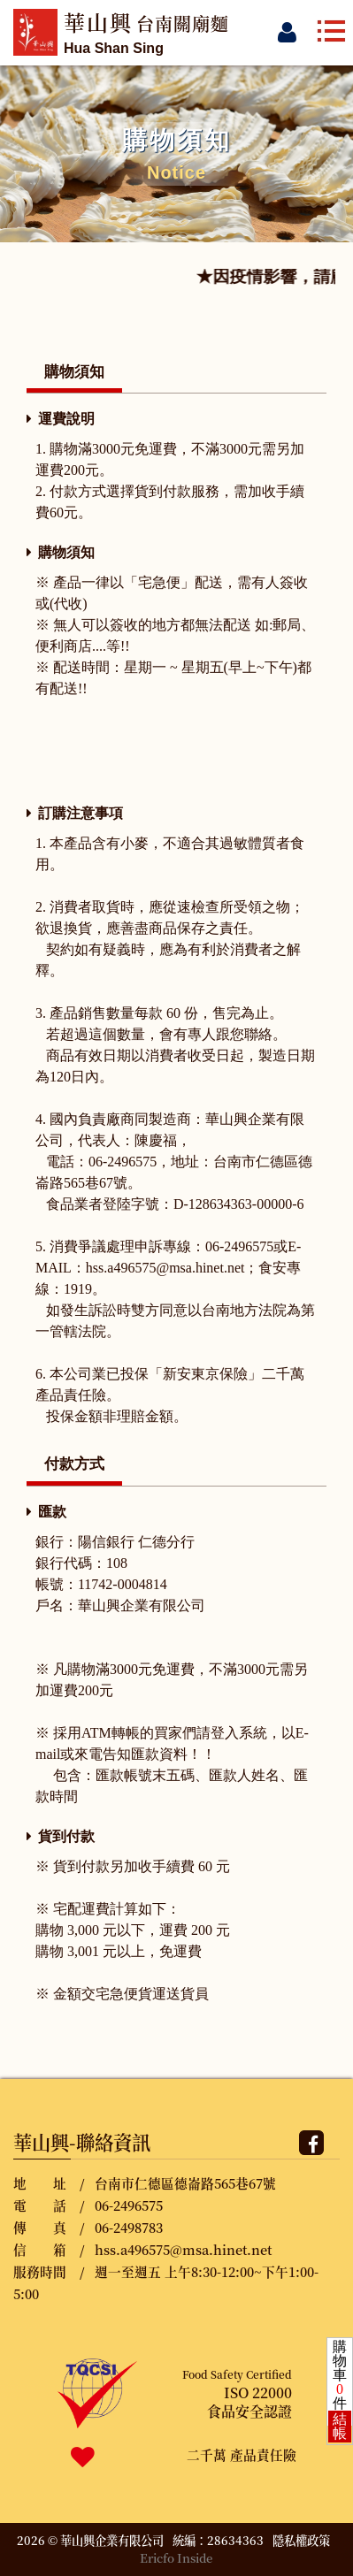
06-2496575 (129, 2205)
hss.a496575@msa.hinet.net (183, 2249)
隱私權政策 (301, 2540)
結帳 (340, 2426)
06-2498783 (129, 2227)
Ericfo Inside (176, 2557)
